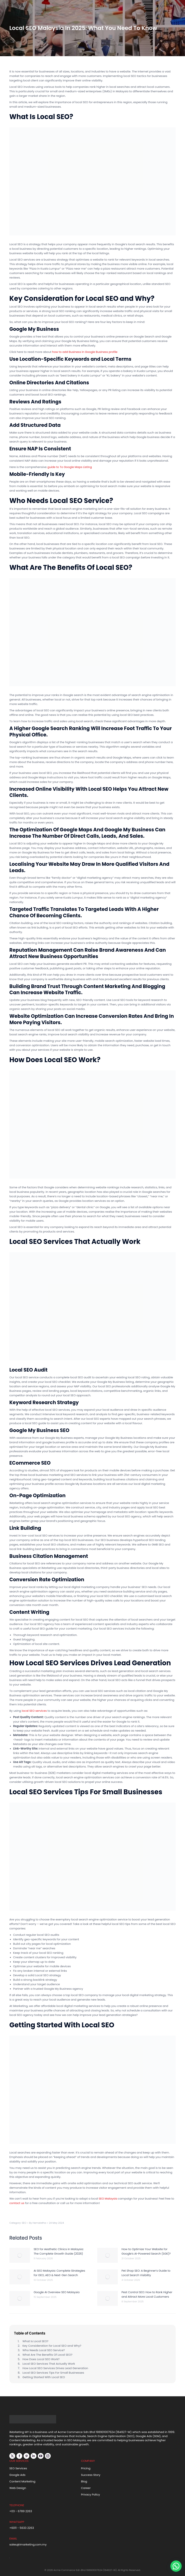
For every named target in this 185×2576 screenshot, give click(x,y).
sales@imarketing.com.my (28, 2544)
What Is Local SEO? (35, 2341)
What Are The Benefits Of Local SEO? (47, 2355)
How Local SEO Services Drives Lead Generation (55, 2368)
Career (86, 2488)
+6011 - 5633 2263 (21, 2528)
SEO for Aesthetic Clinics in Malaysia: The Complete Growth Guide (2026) (59, 2251)
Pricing (86, 2468)
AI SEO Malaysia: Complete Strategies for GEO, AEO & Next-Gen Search (59, 2273)
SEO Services (18, 2468)
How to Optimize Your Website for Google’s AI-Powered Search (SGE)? (146, 2251)
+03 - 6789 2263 (20, 2511)
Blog (84, 2481)
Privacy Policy (90, 2494)
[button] (176, 2566)
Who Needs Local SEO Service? (43, 2350)
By (37, 2223)
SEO (24, 2223)
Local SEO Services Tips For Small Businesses (53, 2373)
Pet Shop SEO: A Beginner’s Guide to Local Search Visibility (146, 2273)
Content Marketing (22, 2481)
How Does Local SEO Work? (40, 2359)
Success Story (90, 2475)
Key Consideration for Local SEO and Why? (52, 2346)
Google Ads (17, 2475)
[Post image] (19, 2255)
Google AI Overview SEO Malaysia (56, 2292)
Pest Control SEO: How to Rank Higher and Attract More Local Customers (147, 2294)
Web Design (17, 2488)
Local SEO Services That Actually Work (48, 2364)
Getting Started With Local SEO (43, 2377)
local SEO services (34, 1711)
